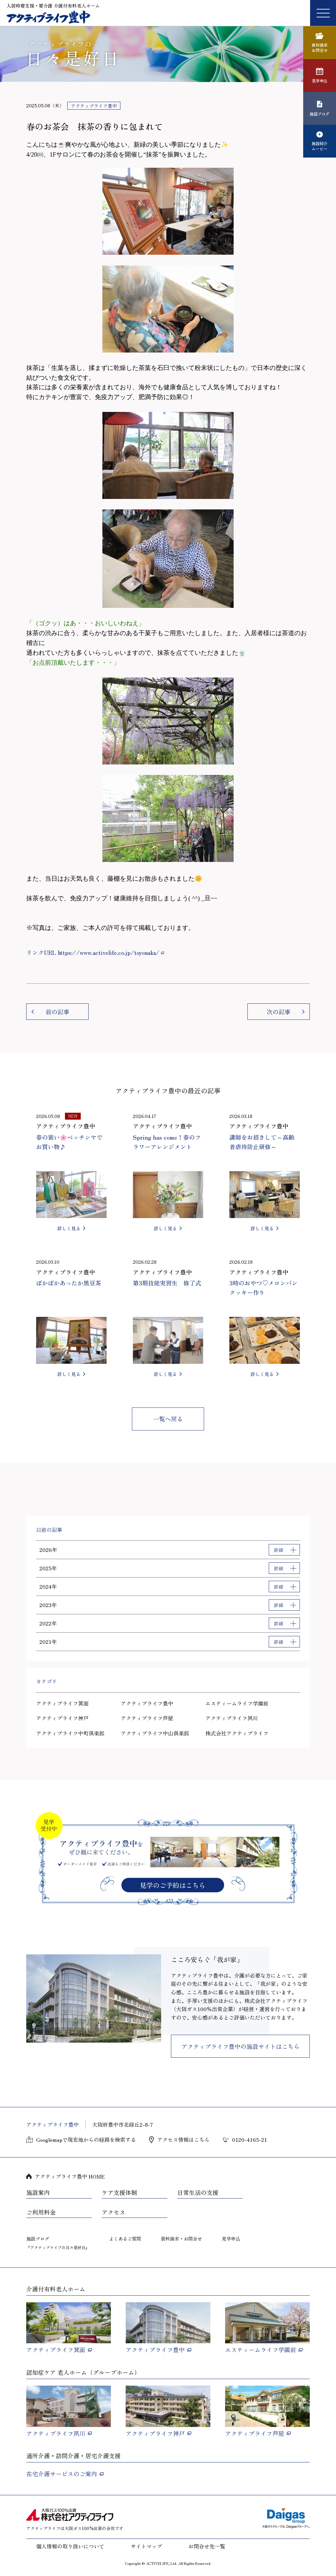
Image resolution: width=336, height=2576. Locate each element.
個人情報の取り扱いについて (70, 2546)
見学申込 (231, 2238)
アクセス (113, 2212)
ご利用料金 (41, 2212)
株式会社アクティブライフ (236, 1733)
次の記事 (278, 1011)
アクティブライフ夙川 (231, 1718)
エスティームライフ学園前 (236, 1703)
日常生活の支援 (198, 2193)
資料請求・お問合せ (181, 2238)
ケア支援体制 (119, 2193)
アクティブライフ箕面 (62, 1703)
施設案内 (38, 2193)
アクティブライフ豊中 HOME (70, 2176)
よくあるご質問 (125, 2238)
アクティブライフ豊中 (147, 1703)
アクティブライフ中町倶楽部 (70, 1733)
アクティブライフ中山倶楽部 (155, 1733)
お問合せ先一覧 (206, 2546)
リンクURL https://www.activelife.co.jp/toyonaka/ (92, 952)
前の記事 (57, 1011)
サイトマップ (146, 2546)
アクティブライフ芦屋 (147, 1718)
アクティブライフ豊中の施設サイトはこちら (240, 2046)
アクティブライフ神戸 (62, 1718)
